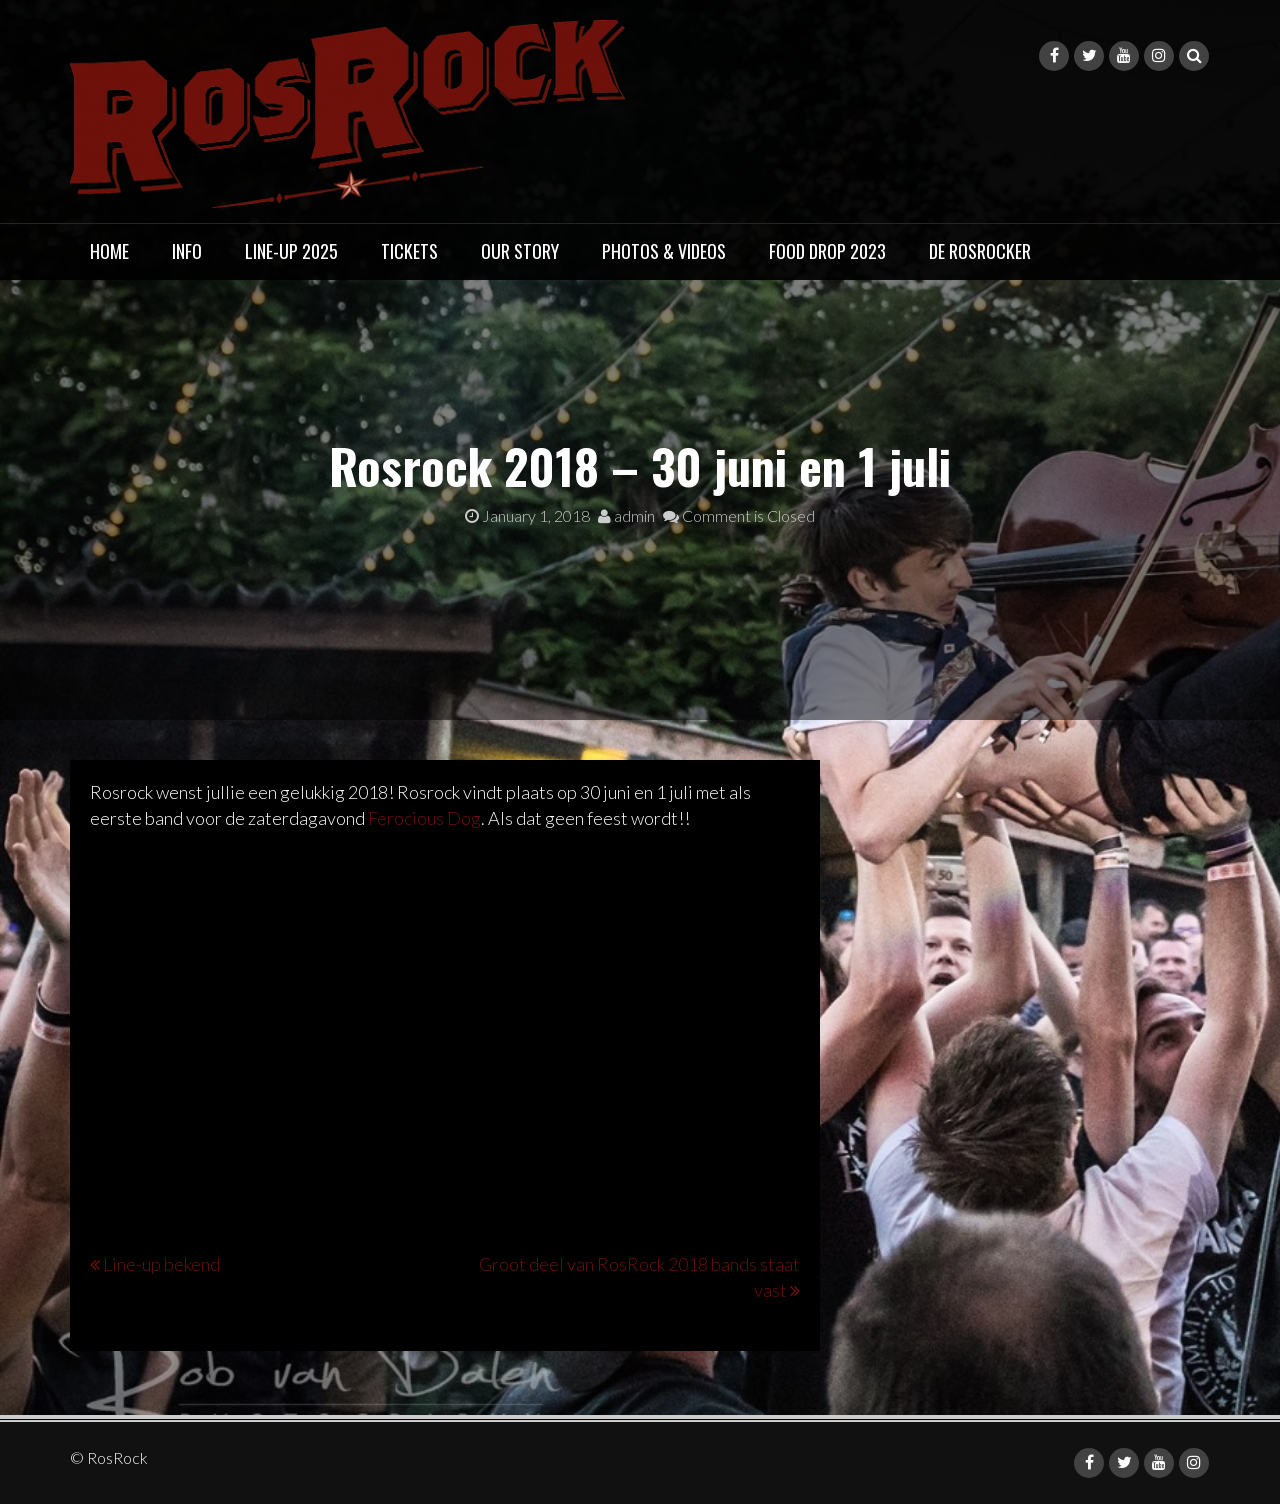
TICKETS (409, 251)
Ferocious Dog (424, 818)
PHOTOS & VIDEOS (664, 251)
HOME (109, 251)
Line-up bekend (161, 1264)
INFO (187, 251)
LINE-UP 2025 (291, 251)
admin (626, 515)
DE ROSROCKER (980, 251)
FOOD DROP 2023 (827, 251)
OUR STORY (520, 251)
